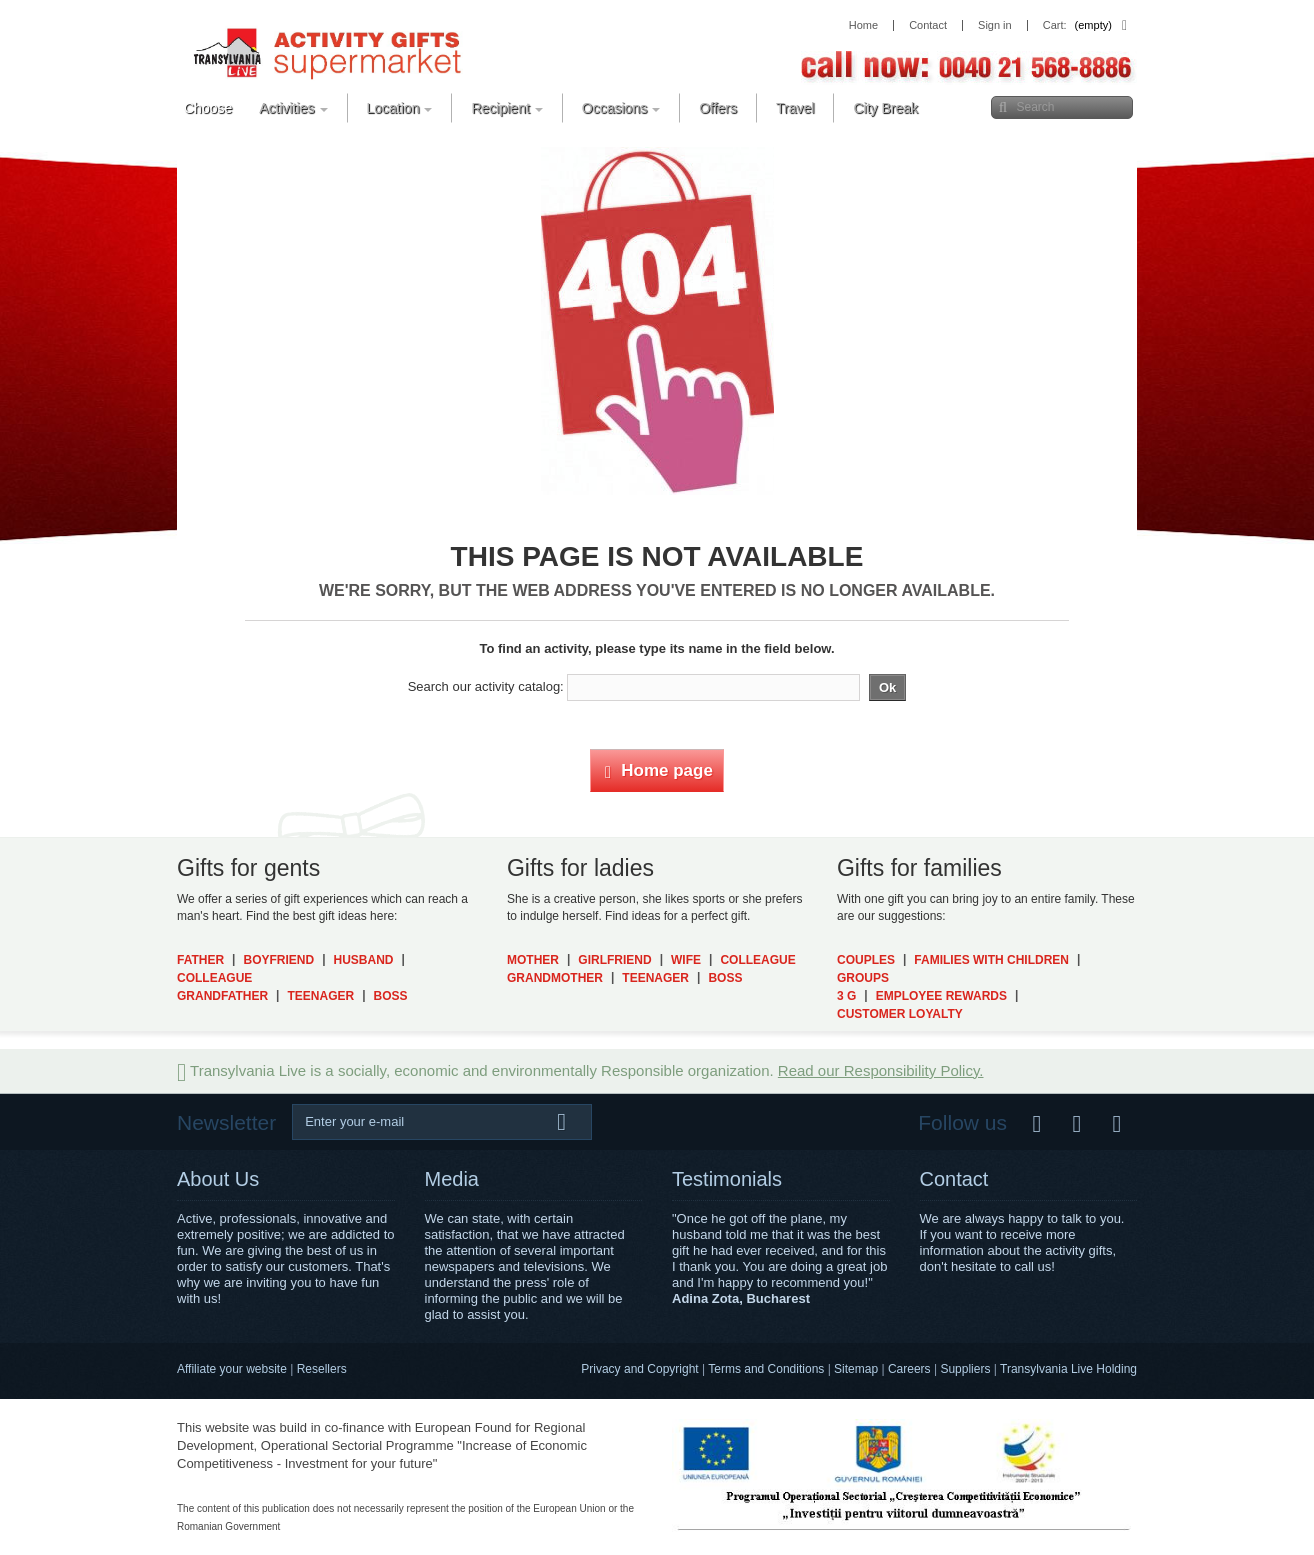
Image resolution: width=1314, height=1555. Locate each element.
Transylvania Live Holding (1068, 1369)
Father (200, 960)
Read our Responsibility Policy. (881, 1070)
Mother (533, 960)
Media (452, 1179)
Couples (866, 960)
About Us (218, 1179)
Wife (686, 960)
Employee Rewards (941, 996)
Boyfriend (278, 960)
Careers (909, 1369)
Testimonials (727, 1179)
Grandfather (222, 996)
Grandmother (555, 978)
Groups (863, 978)
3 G (846, 996)
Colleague (214, 978)
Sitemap (856, 1369)
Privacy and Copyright (639, 1369)
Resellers (322, 1369)
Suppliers (965, 1369)
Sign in (995, 25)
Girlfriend (614, 960)
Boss (391, 996)
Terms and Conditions (766, 1369)
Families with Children (991, 960)
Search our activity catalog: (486, 686)
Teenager (320, 996)
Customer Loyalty (900, 1014)
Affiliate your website (232, 1369)
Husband (364, 960)
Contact (954, 1179)
